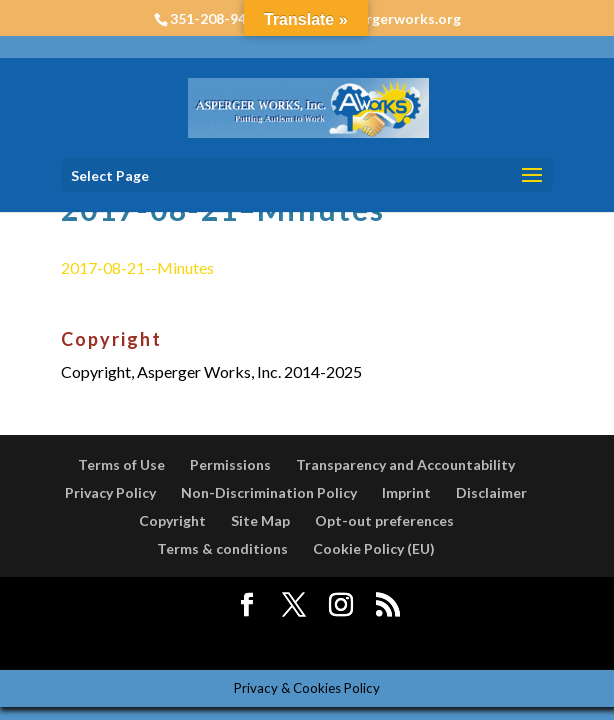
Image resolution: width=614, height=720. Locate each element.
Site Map (260, 520)
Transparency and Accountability (405, 464)
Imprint (406, 492)
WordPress (460, 641)
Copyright (172, 520)
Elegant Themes (260, 641)
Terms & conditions (222, 548)
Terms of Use (121, 464)
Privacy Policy (110, 492)
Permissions (230, 464)
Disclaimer (491, 492)
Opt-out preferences (384, 520)
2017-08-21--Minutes (137, 267)
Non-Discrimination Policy (269, 492)
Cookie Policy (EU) (374, 548)
